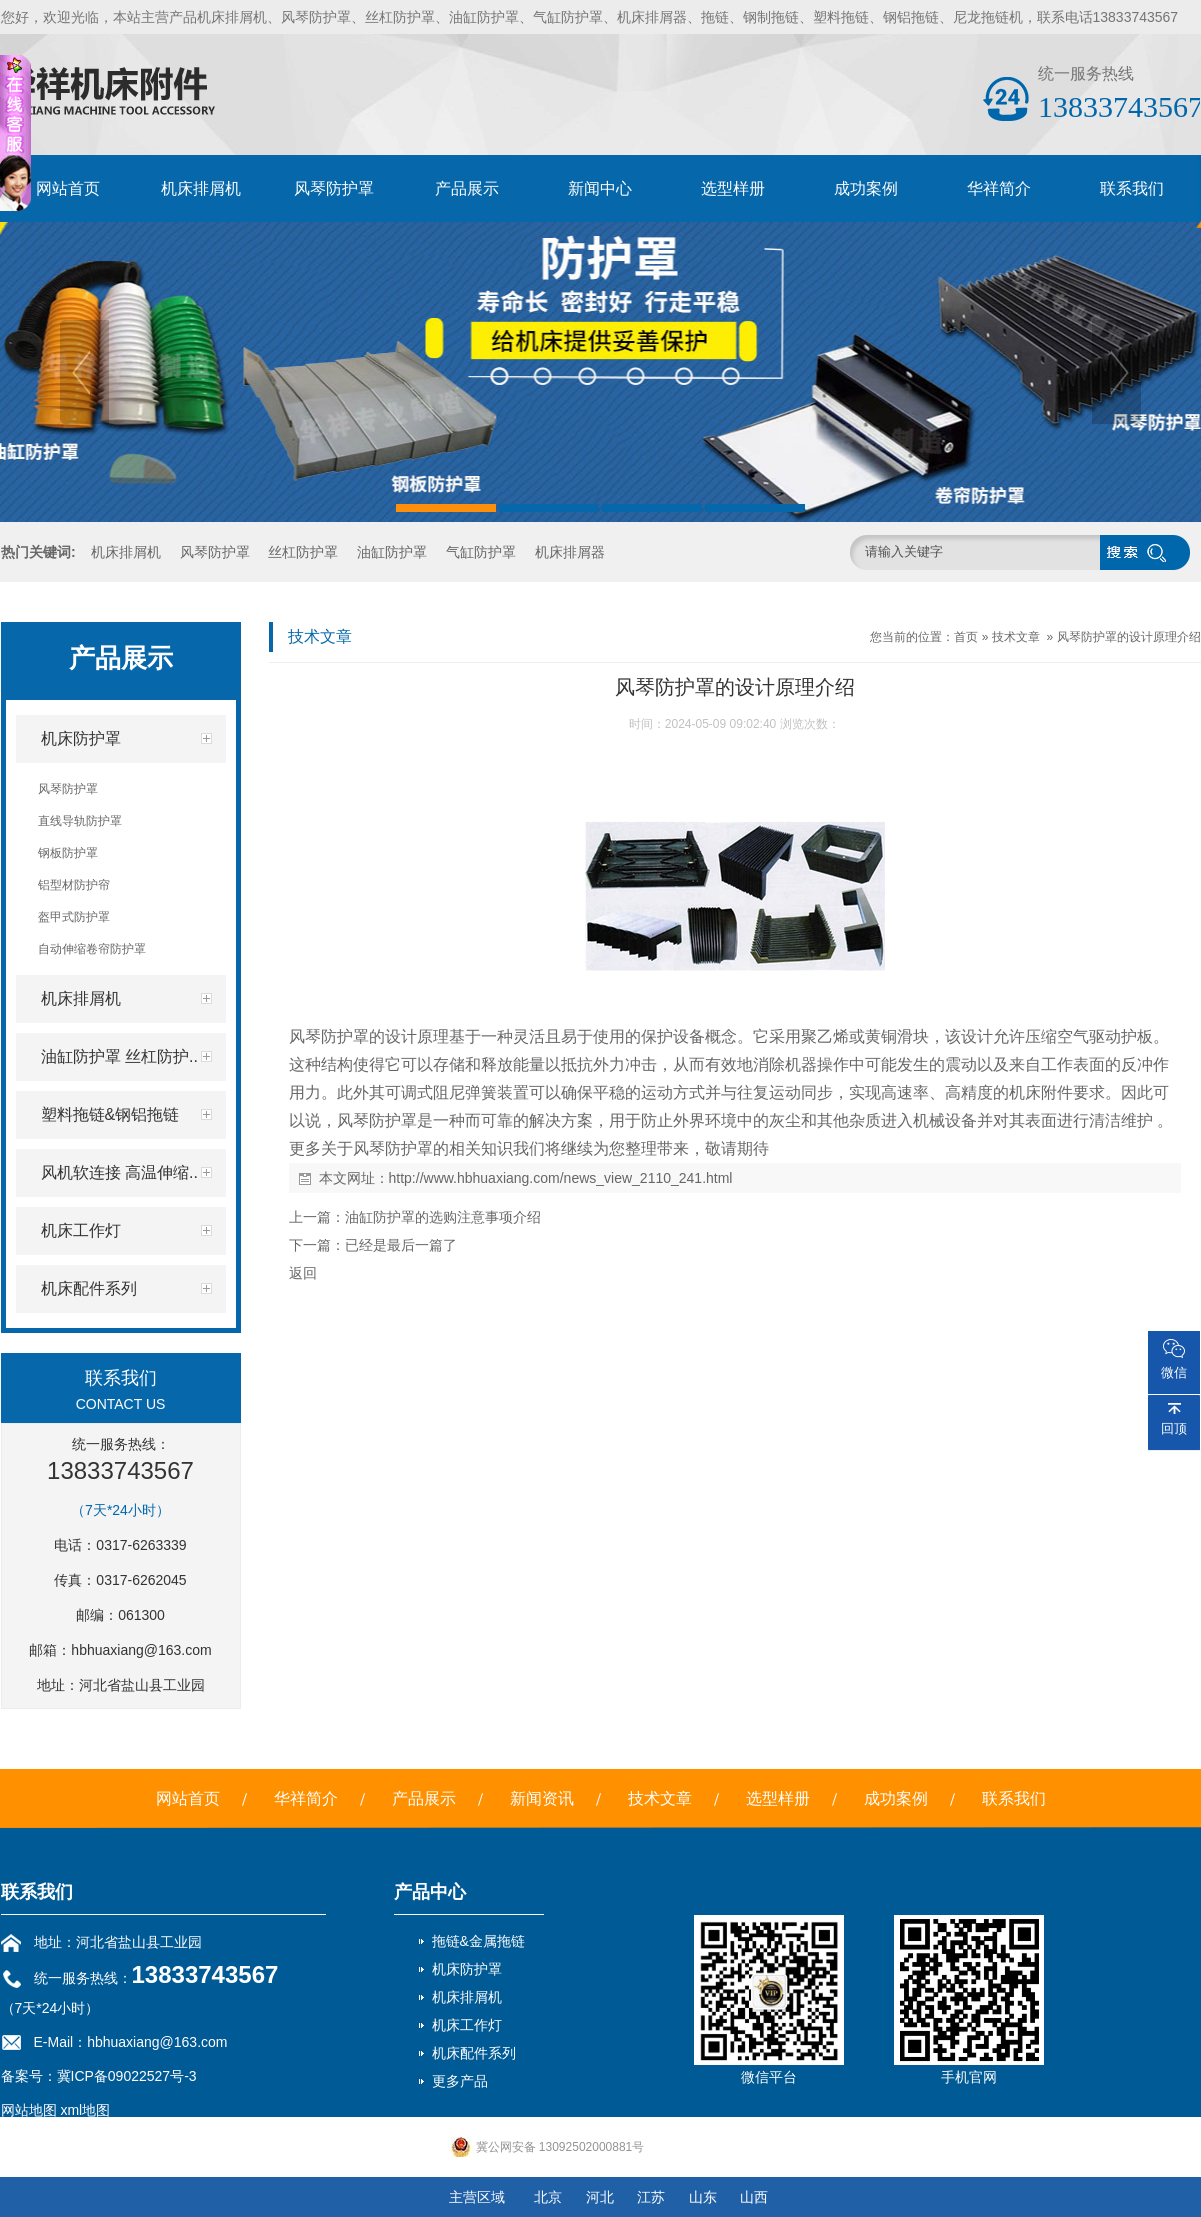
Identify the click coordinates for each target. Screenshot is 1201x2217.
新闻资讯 (542, 1798)
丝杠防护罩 (303, 552)
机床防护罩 (467, 1969)
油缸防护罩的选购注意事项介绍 (443, 1217)
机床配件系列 (474, 2053)
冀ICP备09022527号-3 (127, 2076)
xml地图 (85, 2110)
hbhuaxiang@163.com (141, 1650)
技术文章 (1016, 637)
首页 (966, 637)
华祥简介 (999, 188)
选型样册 (733, 188)
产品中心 (430, 1892)
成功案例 (866, 188)
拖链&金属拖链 (478, 1941)
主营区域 (477, 2197)
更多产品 (460, 2081)
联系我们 (1132, 188)
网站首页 (68, 188)
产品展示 (467, 188)
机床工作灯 (467, 2025)
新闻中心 (600, 188)
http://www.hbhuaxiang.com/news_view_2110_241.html (561, 1178)
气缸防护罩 (481, 552)
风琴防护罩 (334, 188)
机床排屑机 (201, 188)
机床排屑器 (570, 552)
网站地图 (29, 2110)
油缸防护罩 (392, 552)
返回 (303, 1273)
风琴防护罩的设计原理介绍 (1129, 637)
